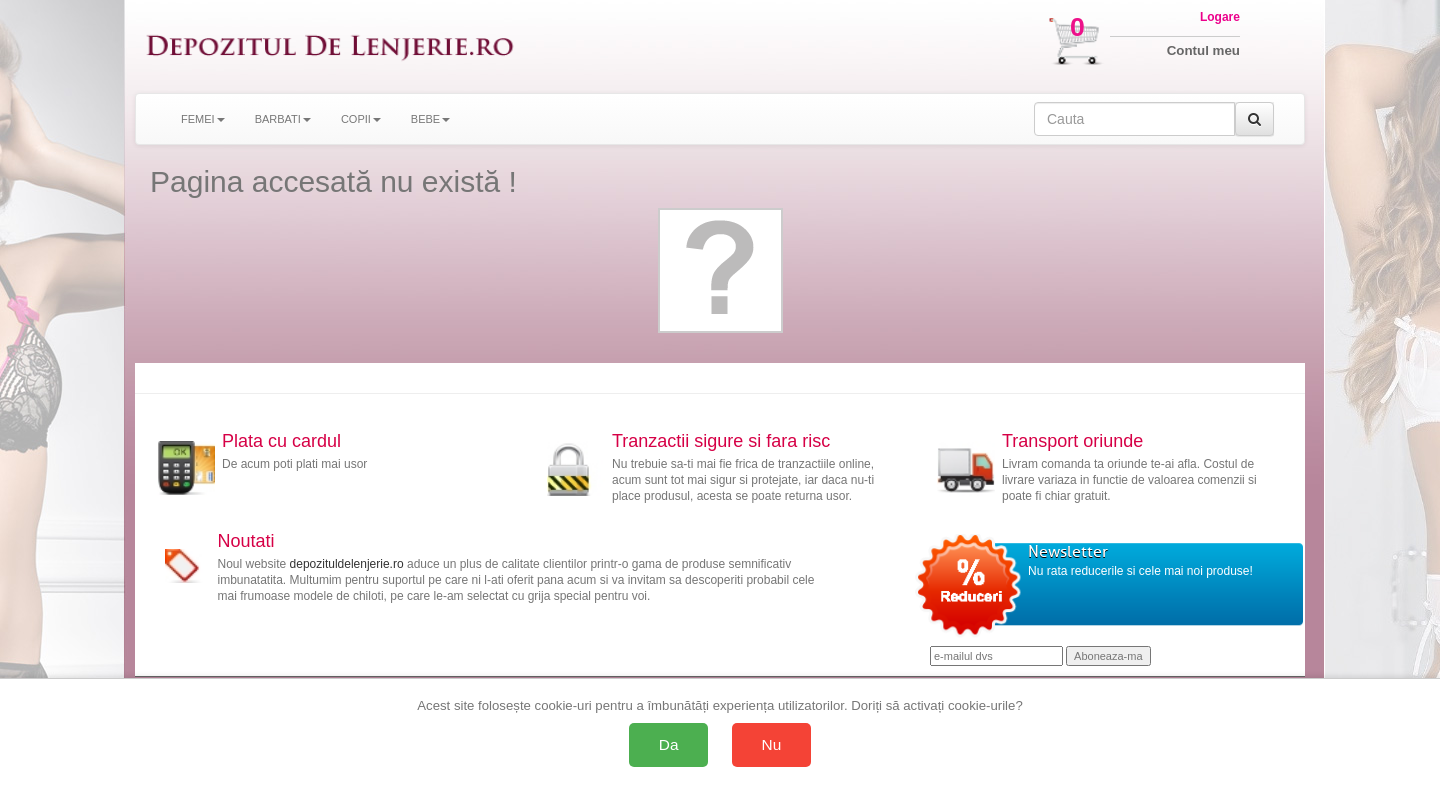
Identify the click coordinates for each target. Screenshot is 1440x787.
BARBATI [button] (283, 119)
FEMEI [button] (203, 119)
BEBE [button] (430, 119)
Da (669, 744)
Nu (772, 744)
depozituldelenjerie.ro (347, 564)
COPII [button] (361, 119)
